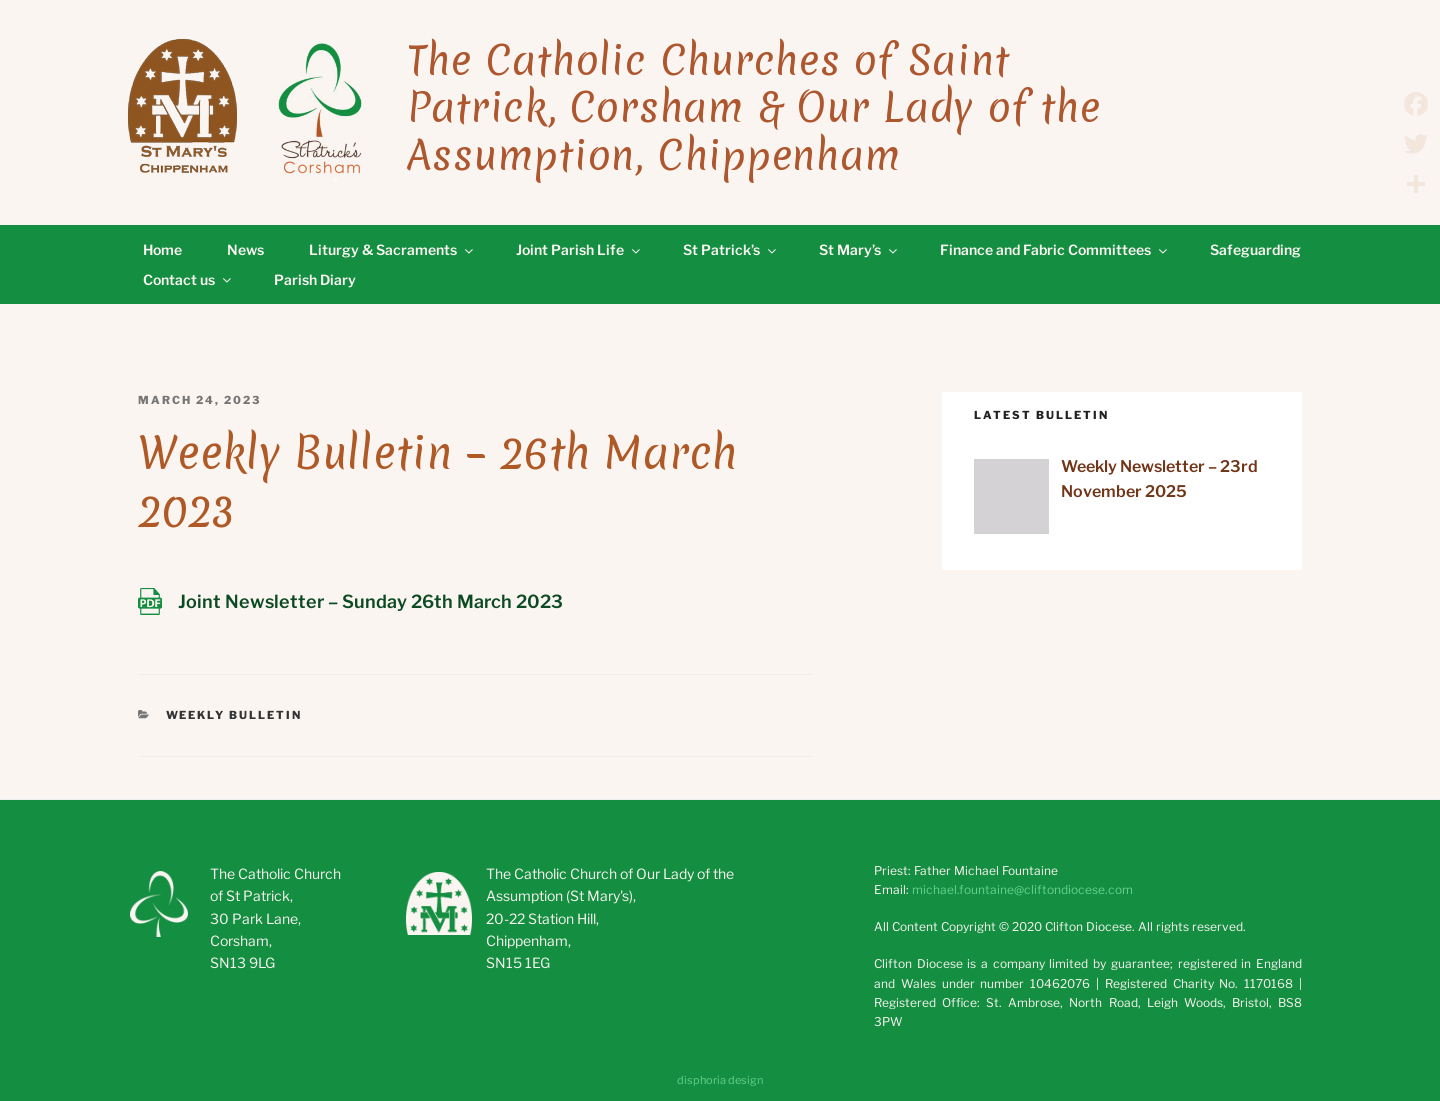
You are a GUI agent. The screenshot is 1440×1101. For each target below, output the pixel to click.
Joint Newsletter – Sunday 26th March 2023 (370, 601)
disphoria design (720, 1080)
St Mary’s (859, 249)
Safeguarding (1255, 249)
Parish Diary (315, 279)
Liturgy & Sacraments (392, 249)
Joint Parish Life (579, 249)
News (245, 249)
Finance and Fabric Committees (1055, 249)
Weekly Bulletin (234, 715)
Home (162, 249)
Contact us (188, 279)
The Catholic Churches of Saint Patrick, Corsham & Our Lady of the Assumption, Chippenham (754, 108)
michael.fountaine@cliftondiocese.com (1022, 889)
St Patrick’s (731, 249)
